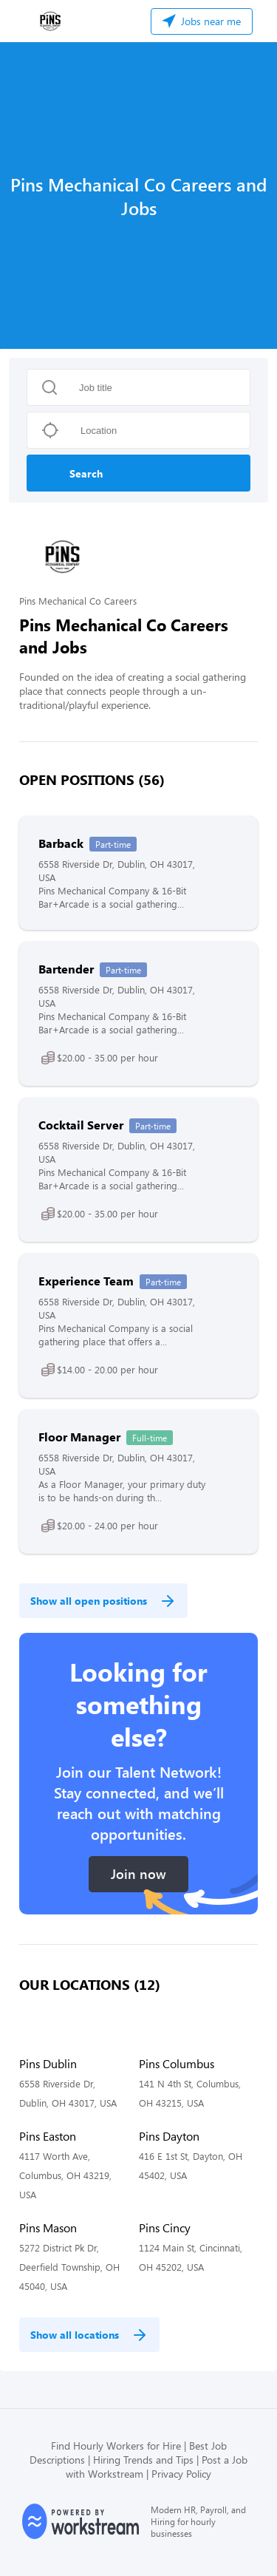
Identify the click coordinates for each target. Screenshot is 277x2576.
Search (86, 473)
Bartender (66, 968)
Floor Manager (79, 1436)
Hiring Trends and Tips (143, 2460)
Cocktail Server (80, 1124)
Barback (60, 843)
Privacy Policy (181, 2474)
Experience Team (86, 1280)
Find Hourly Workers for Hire (116, 2446)
